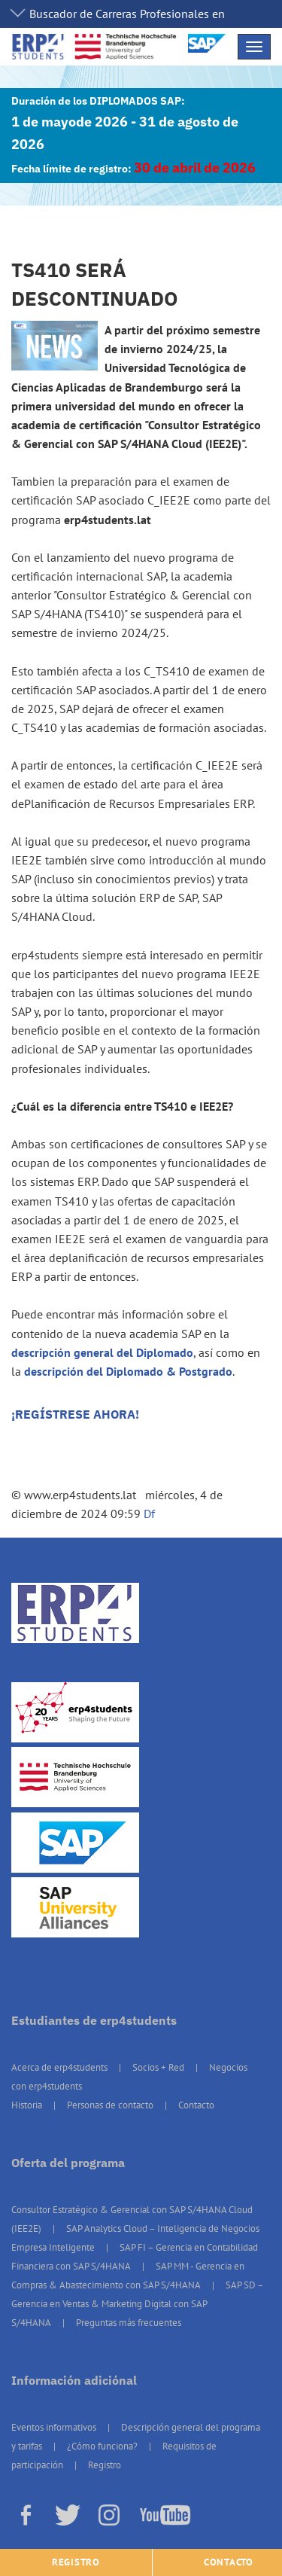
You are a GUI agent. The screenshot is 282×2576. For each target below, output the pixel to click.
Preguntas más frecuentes (128, 2322)
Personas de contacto (110, 2105)
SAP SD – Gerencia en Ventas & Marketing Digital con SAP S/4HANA (137, 2304)
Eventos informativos (53, 2427)
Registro (104, 2465)
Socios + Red (158, 2067)
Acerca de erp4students (59, 2067)
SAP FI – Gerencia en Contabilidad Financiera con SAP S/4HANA (134, 2257)
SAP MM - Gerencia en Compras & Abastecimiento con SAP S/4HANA (127, 2275)
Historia (26, 2105)
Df (149, 1513)
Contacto (196, 2105)
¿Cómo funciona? (102, 2446)
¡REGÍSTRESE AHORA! (75, 1414)
